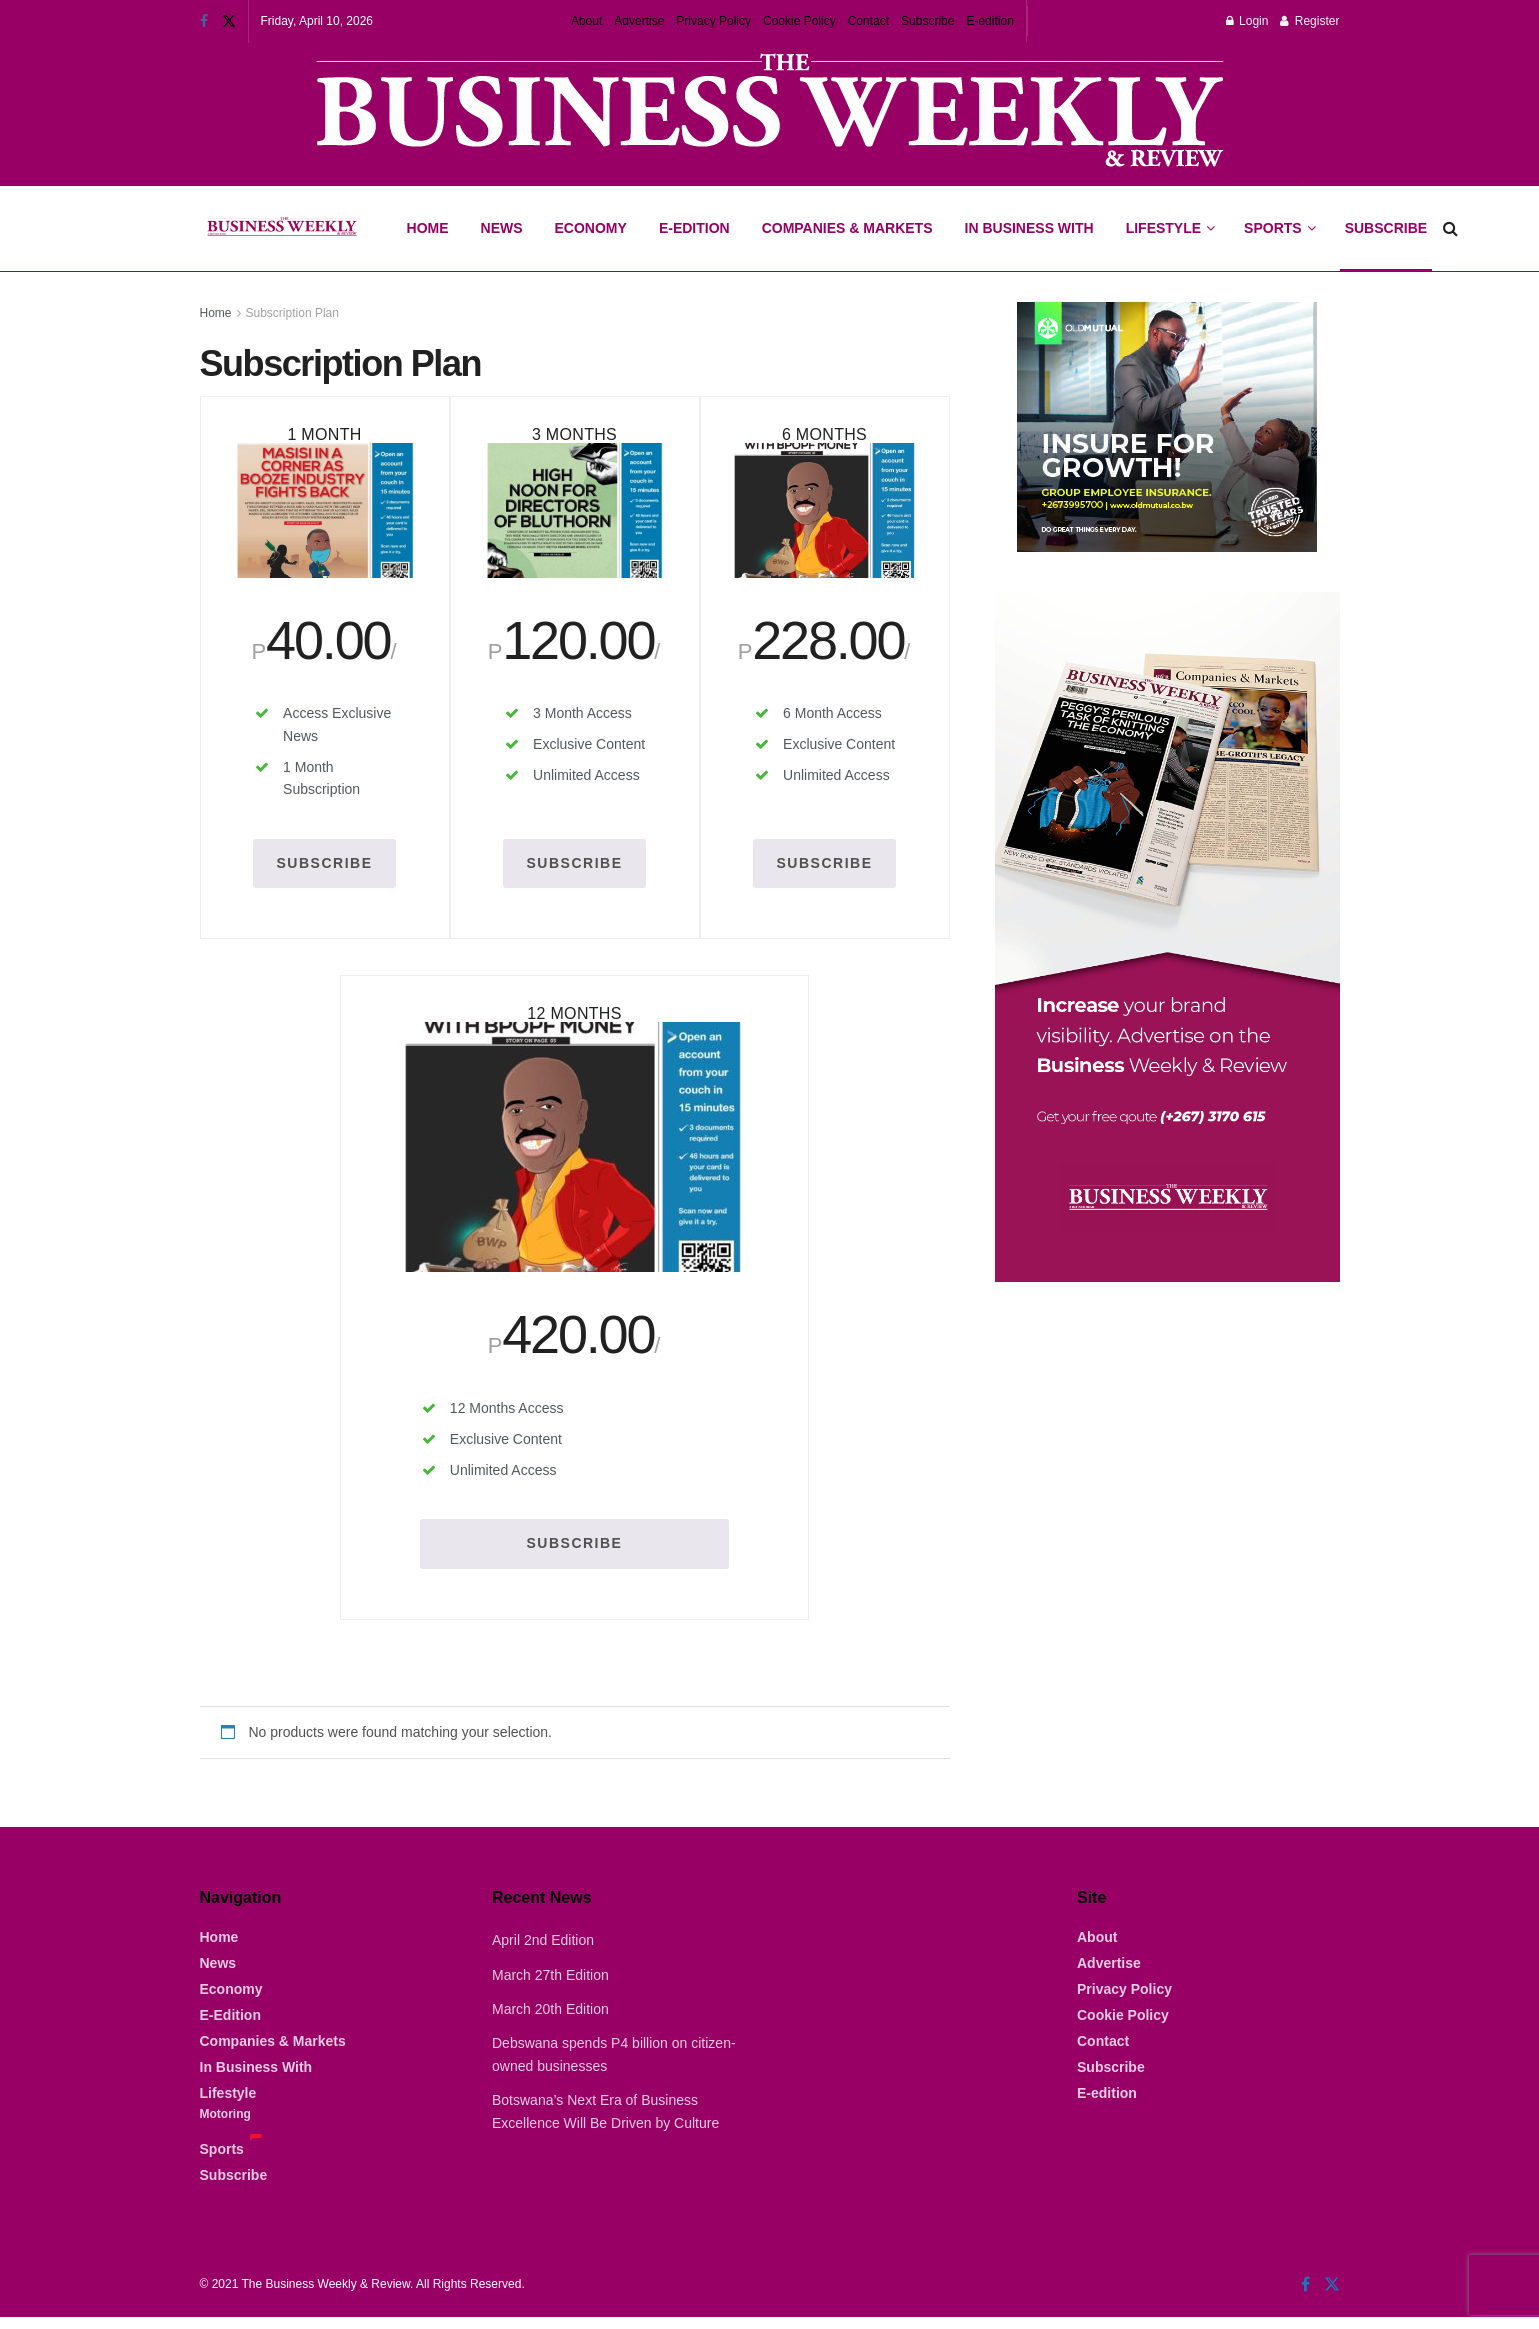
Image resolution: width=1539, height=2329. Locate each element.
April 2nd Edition (543, 1952)
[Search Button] (1450, 228)
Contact (868, 21)
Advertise (639, 21)
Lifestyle (1163, 228)
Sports (1279, 211)
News (502, 228)
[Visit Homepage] (281, 229)
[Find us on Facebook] (1305, 2296)
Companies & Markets (847, 228)
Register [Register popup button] (1309, 21)
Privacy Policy (713, 21)
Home (428, 228)
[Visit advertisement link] (770, 112)
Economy (591, 228)
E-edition (989, 21)
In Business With (1029, 228)
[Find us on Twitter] (1332, 2296)
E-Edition (694, 228)
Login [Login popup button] (1247, 21)
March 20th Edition (550, 2021)
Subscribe (927, 21)
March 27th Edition (550, 1987)
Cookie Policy (799, 21)
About (586, 21)
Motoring (225, 2126)
